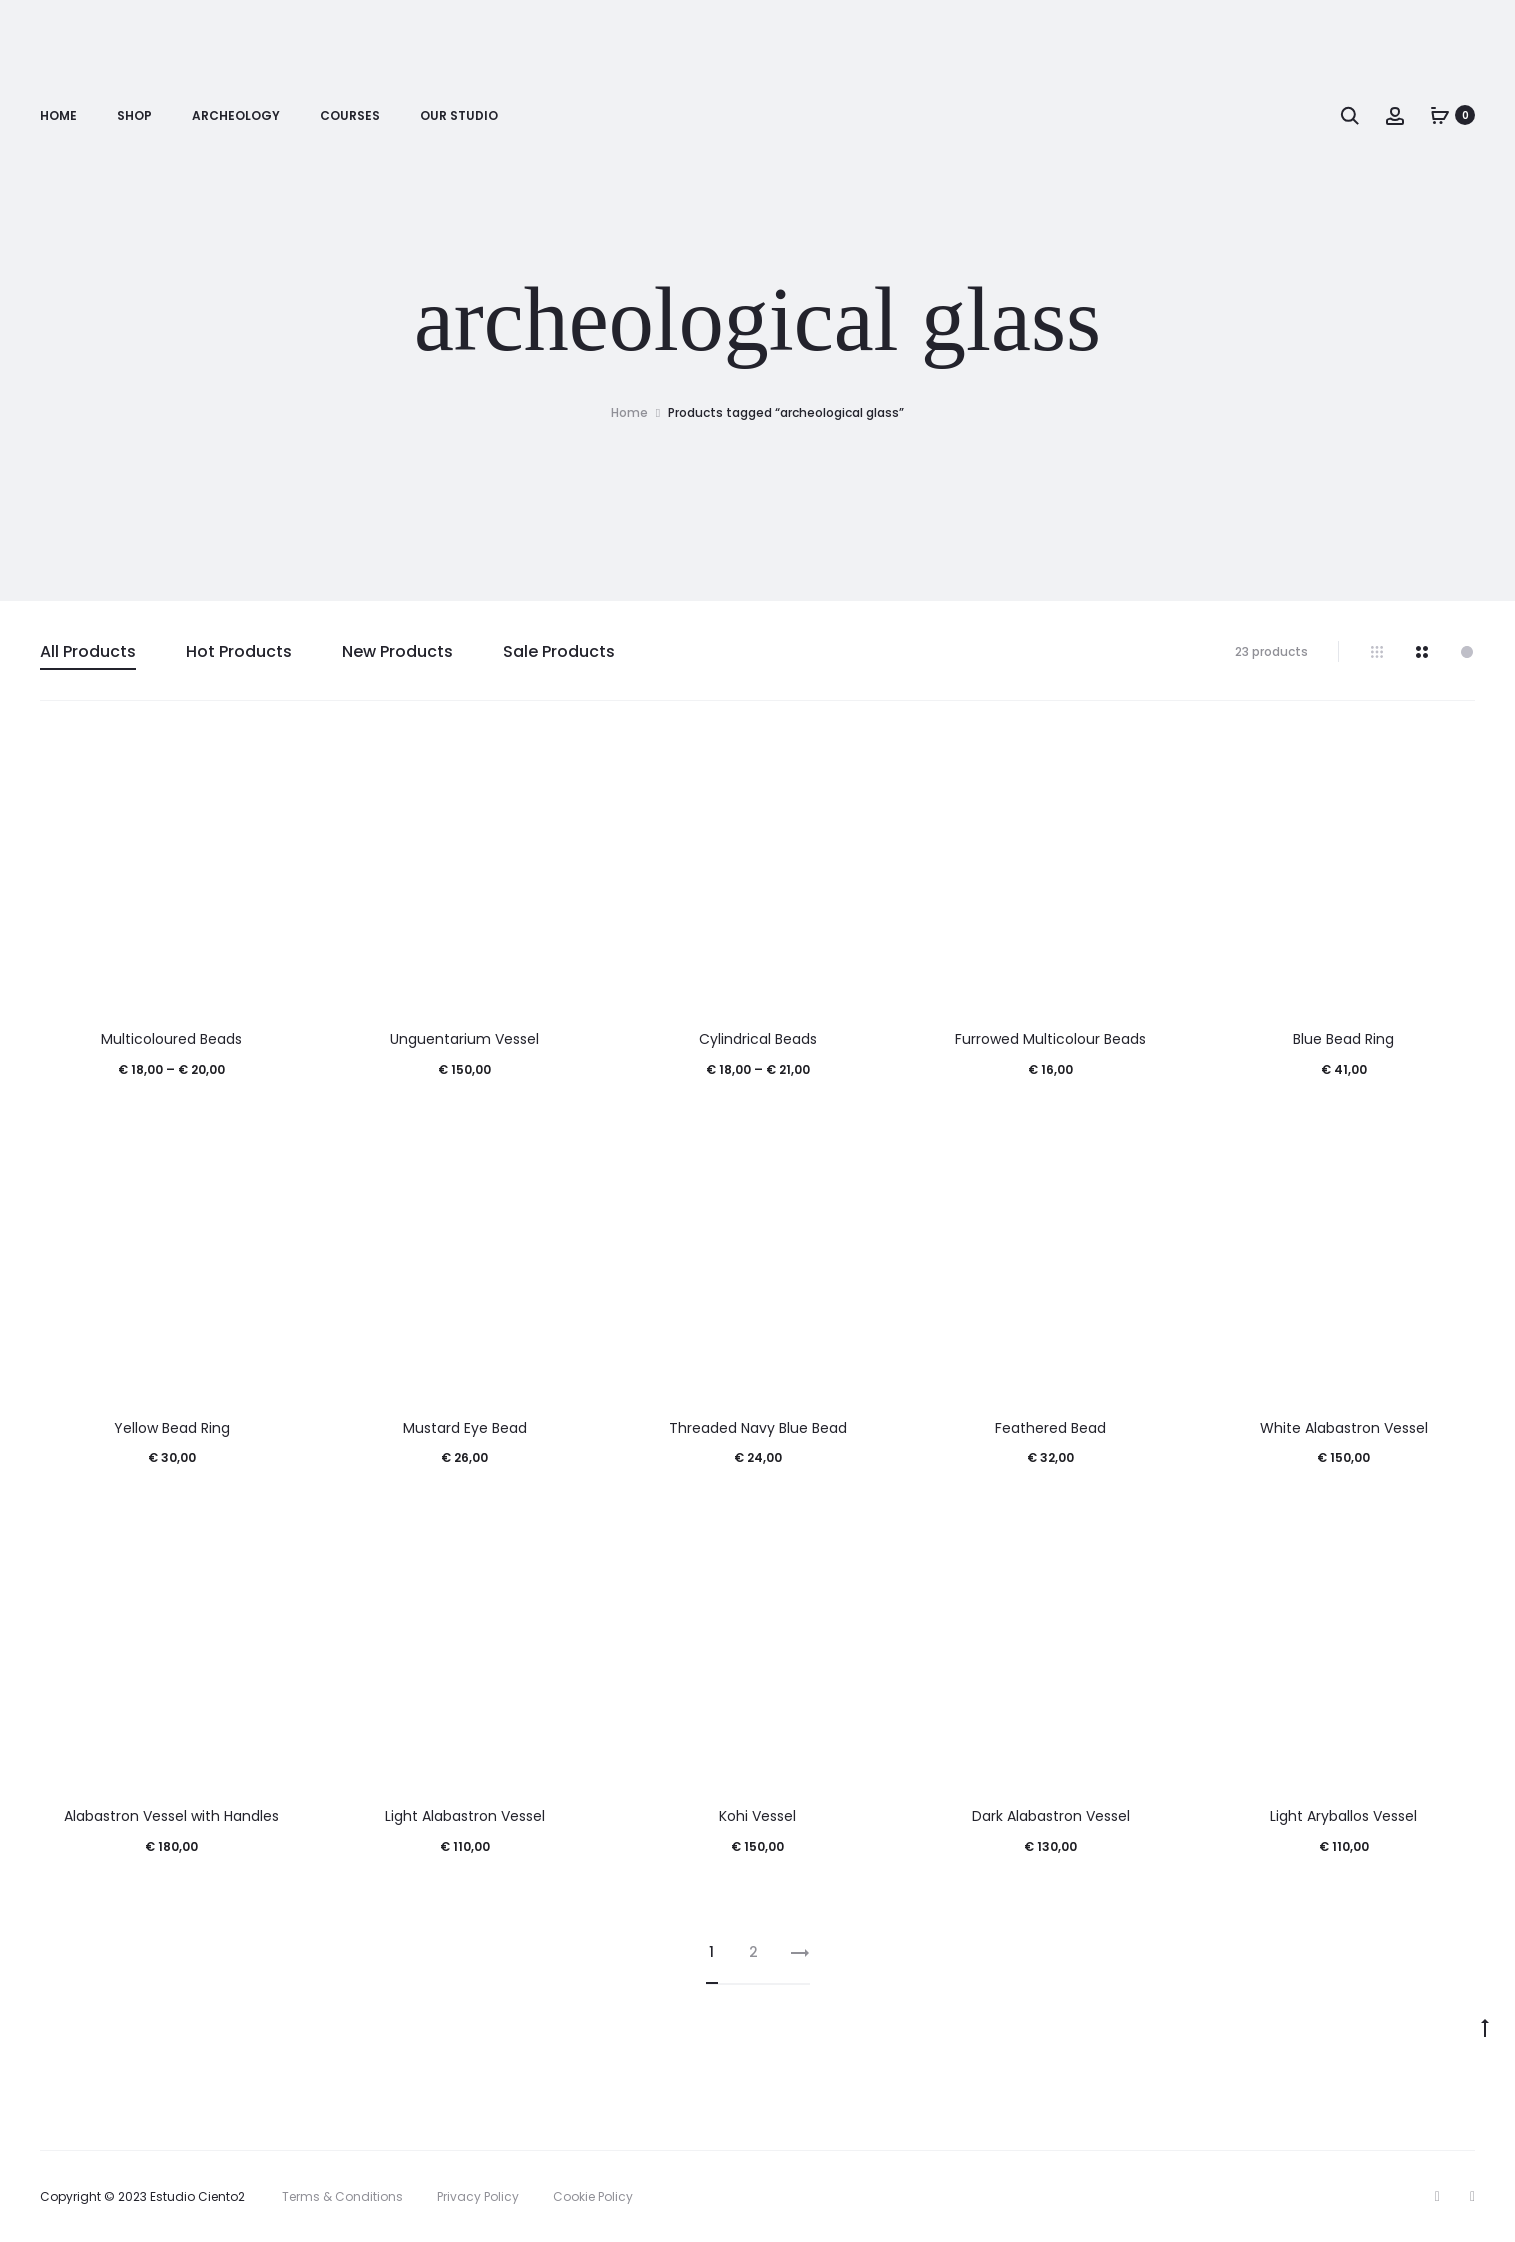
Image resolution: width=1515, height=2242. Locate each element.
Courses (350, 115)
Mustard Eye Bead (465, 1428)
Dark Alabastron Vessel (1051, 1816)
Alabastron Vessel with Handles (171, 1816)
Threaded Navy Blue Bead (758, 1428)
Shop (134, 115)
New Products (397, 651)
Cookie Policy (593, 2196)
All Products (88, 651)
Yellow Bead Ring (172, 1428)
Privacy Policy (478, 2196)
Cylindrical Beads (758, 1039)
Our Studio (459, 115)
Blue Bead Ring (1343, 1039)
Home (58, 115)
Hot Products (239, 651)
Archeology (236, 115)
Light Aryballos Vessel (1343, 1816)
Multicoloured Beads (171, 1039)
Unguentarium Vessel (464, 1039)
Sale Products (559, 651)
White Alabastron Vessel (1344, 1428)
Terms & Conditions (342, 2196)
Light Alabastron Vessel (465, 1816)
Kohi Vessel (757, 1816)
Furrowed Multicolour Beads (1050, 1039)
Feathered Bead (1050, 1428)
